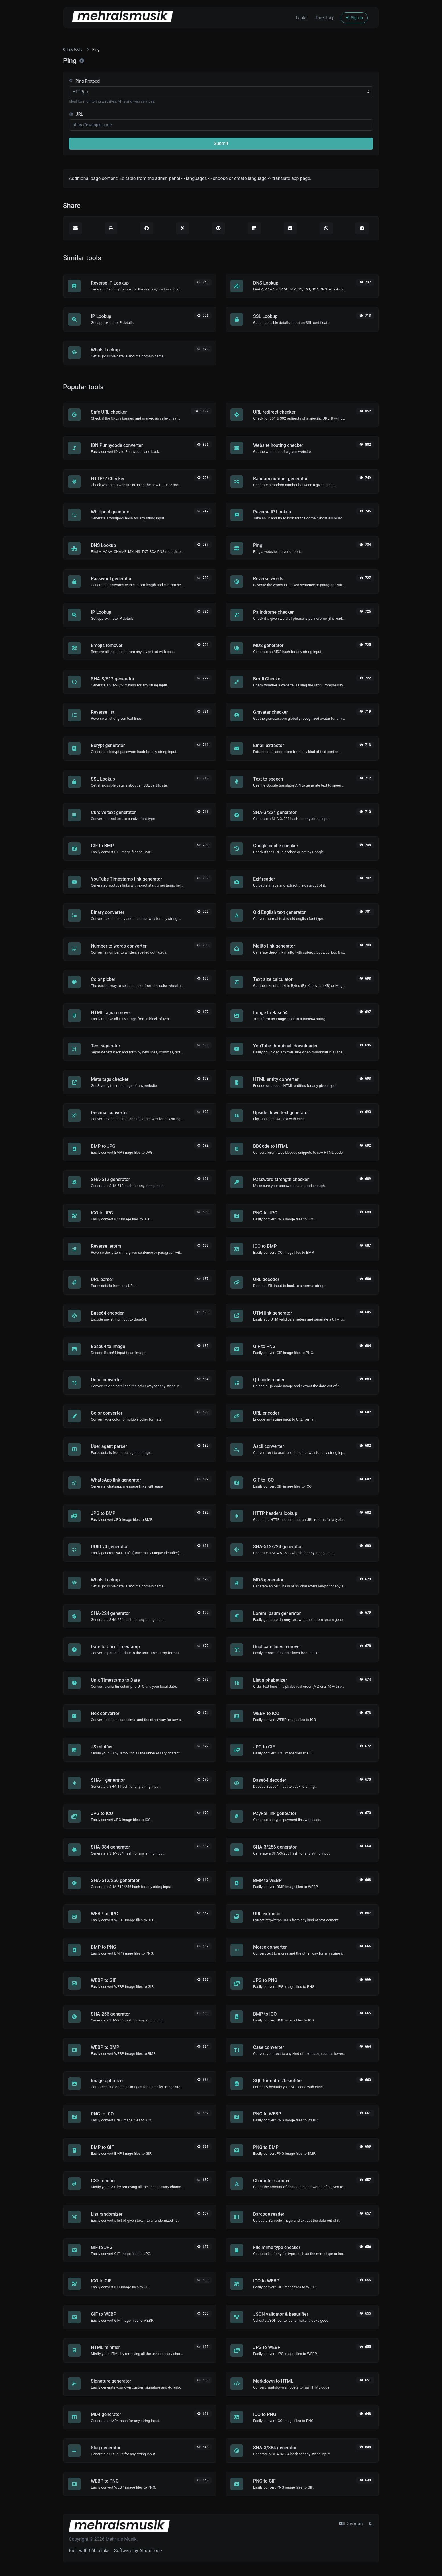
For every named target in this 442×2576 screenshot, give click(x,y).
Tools (300, 17)
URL (76, 114)
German (351, 2523)
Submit (221, 143)
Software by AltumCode (138, 2550)
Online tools (72, 49)
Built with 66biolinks (89, 2550)
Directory (325, 17)
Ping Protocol (84, 81)
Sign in (354, 17)
